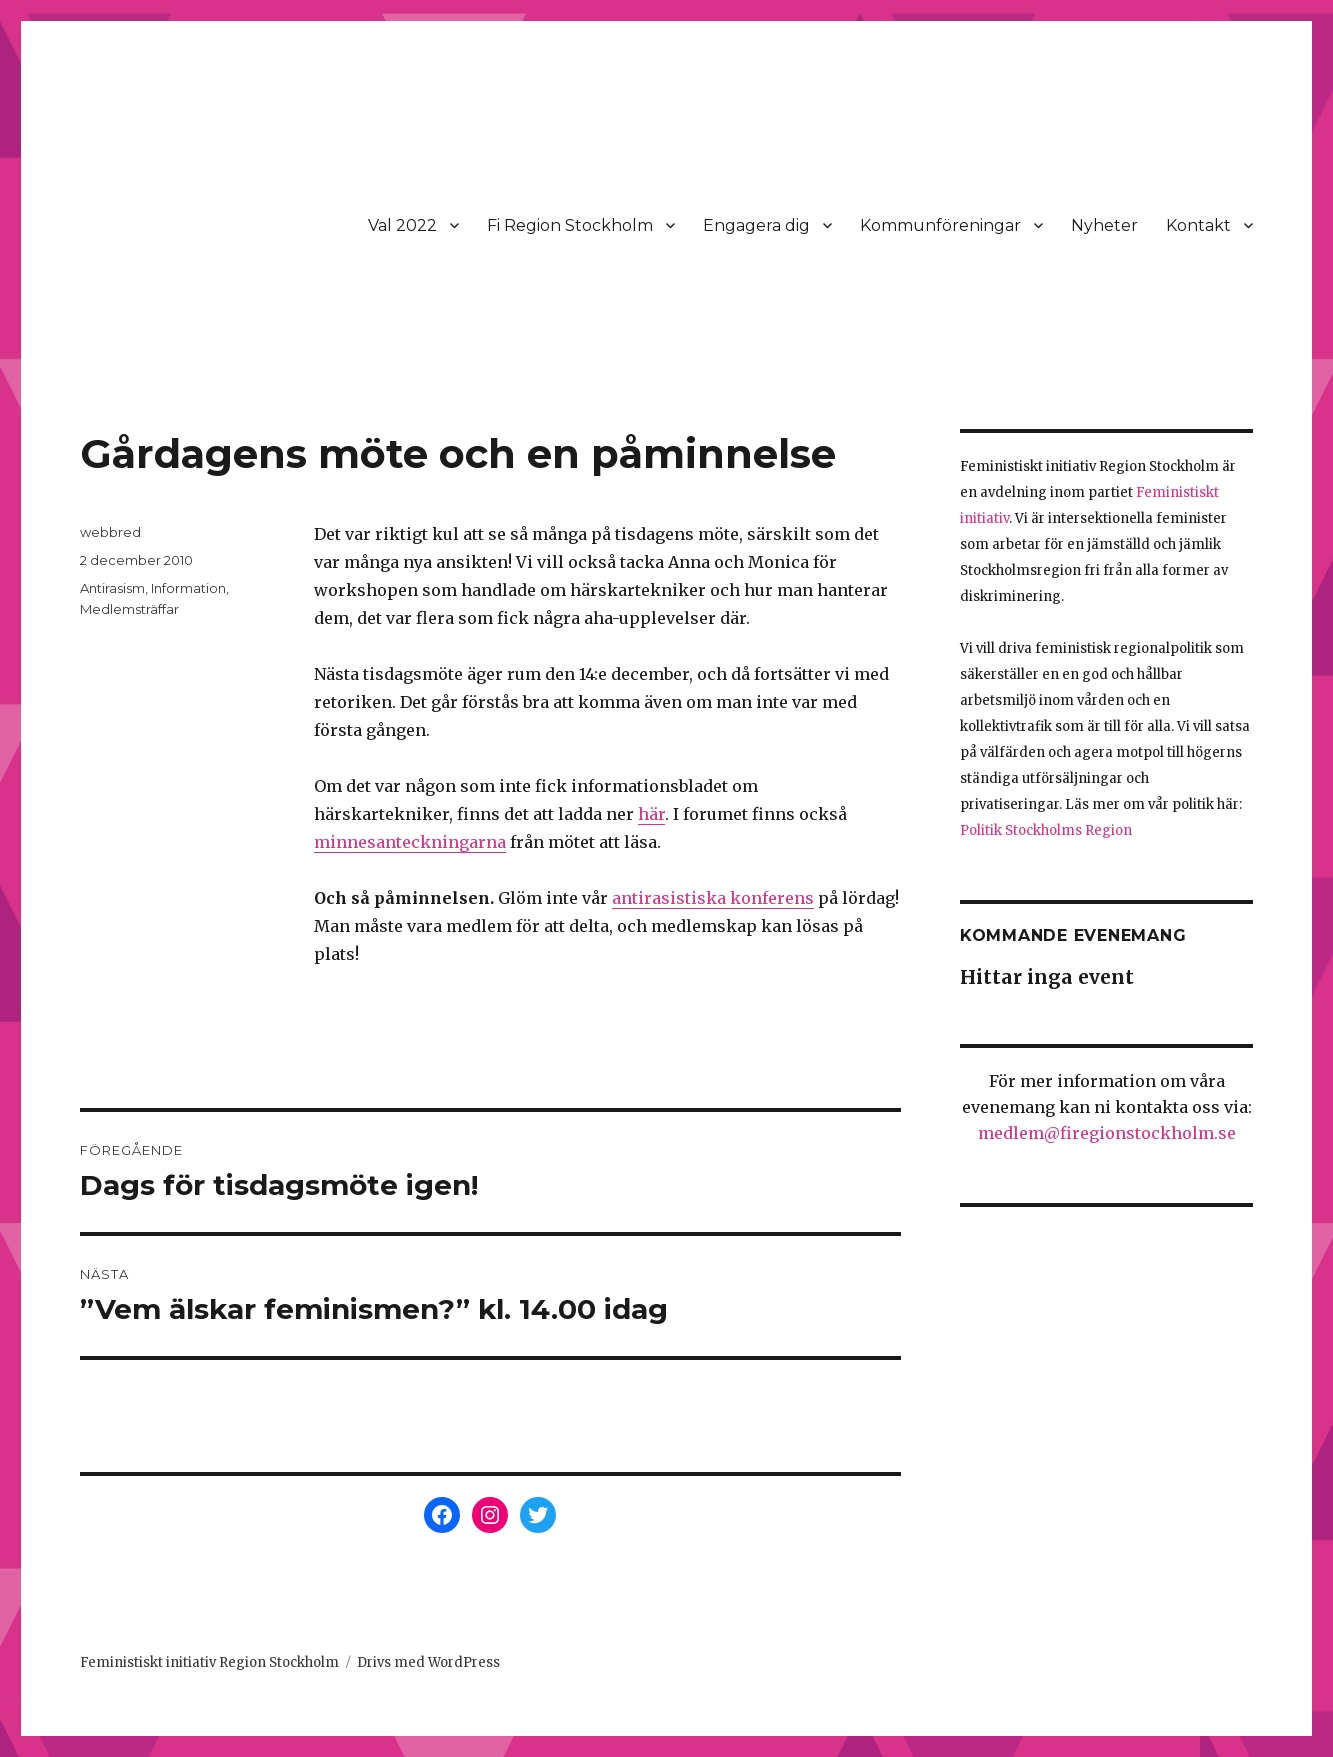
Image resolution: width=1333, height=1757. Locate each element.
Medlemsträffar (129, 609)
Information (188, 588)
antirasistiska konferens (713, 898)
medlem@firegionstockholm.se (1107, 1133)
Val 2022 (402, 225)
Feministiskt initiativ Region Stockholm (209, 1662)
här (651, 814)
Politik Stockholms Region (1046, 830)
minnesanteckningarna (410, 842)
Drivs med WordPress (428, 1662)
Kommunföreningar (940, 225)
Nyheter (1104, 225)
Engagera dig (756, 225)
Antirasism (112, 588)
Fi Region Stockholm (570, 225)
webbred (110, 532)
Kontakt (1198, 225)
